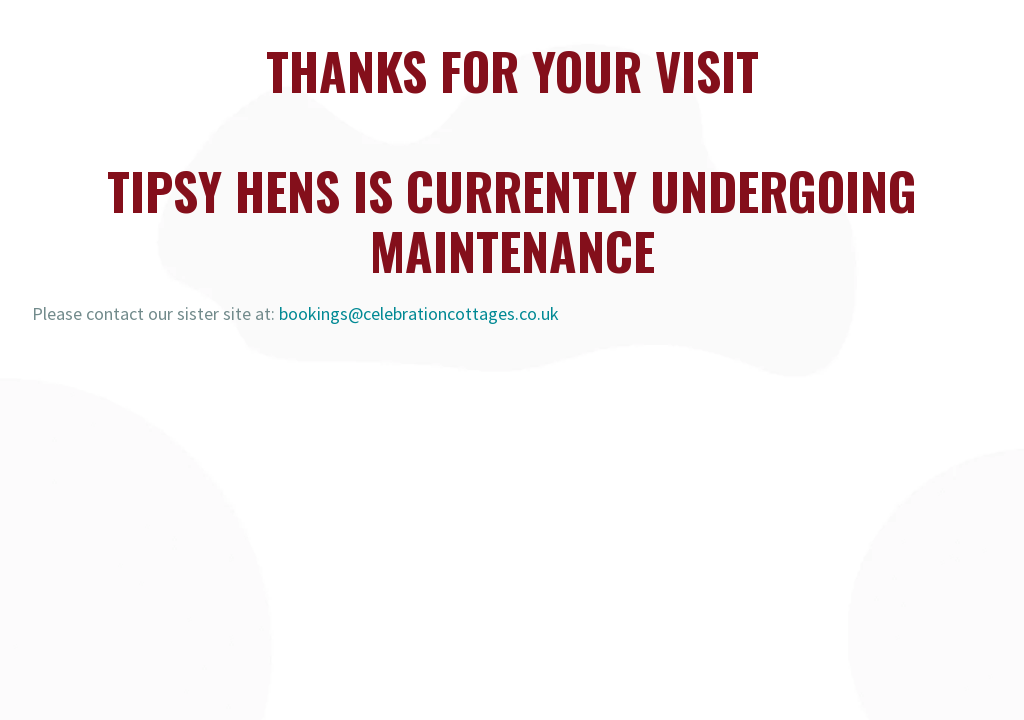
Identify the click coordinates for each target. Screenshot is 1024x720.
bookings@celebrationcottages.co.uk (419, 313)
